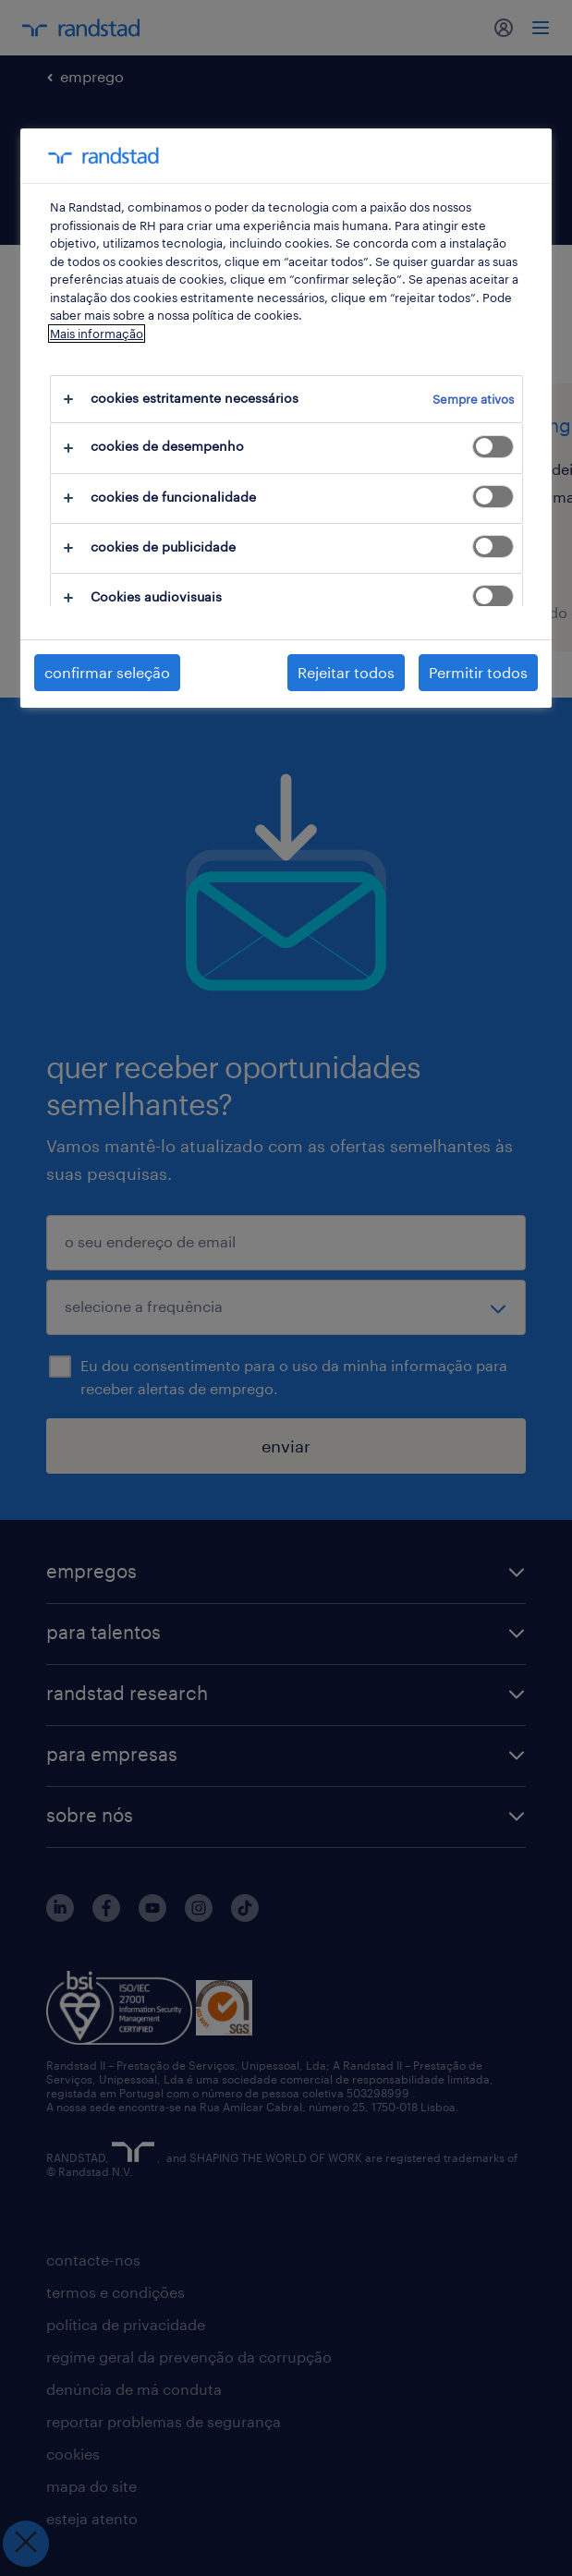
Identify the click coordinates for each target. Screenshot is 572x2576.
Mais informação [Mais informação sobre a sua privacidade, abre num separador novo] (96, 333)
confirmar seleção (107, 672)
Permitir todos (478, 672)
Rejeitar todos (346, 672)
